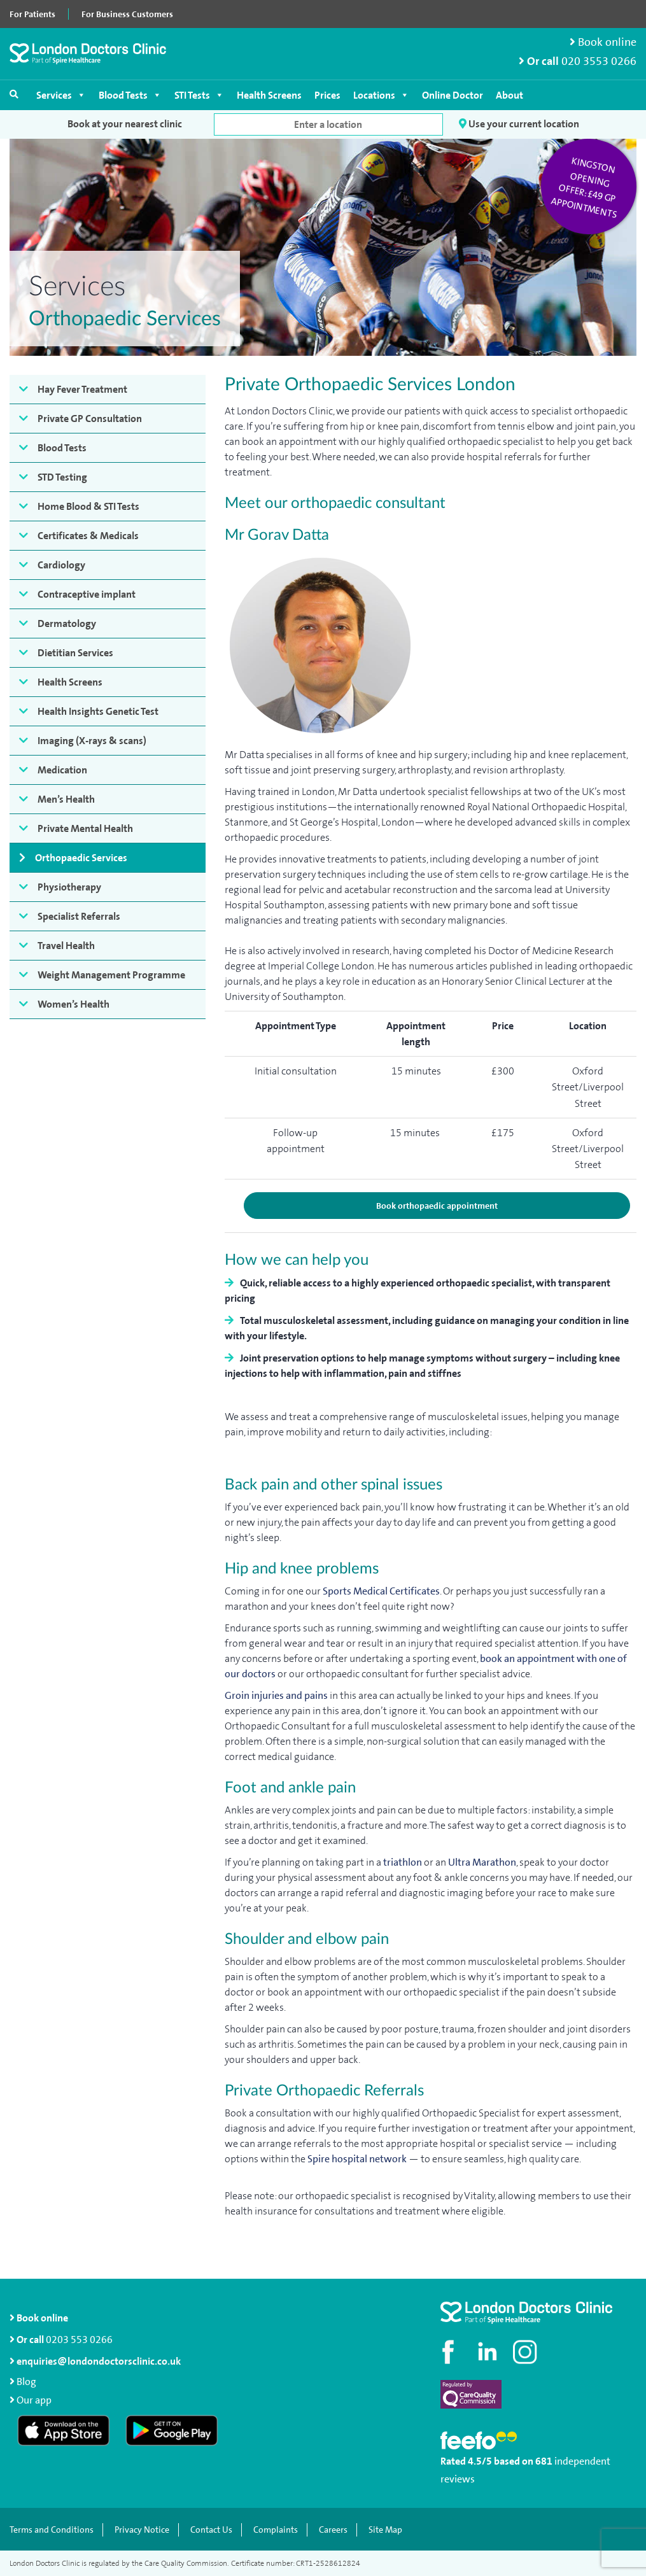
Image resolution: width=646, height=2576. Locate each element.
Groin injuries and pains (276, 1695)
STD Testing (62, 477)
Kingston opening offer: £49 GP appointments (584, 188)
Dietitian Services (75, 652)
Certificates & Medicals (88, 535)
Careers (333, 2530)
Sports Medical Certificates (381, 1591)
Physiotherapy (69, 887)
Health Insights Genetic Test (98, 711)
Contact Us (211, 2530)
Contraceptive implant (87, 594)
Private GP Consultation (90, 418)
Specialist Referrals (79, 916)
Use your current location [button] (519, 123)
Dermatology (67, 623)
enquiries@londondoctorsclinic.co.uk (95, 2361)
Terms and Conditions (52, 2530)
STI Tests (199, 95)
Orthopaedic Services (81, 857)
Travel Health (66, 945)
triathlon (402, 1862)
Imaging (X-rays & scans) (92, 740)
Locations (381, 95)
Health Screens (269, 95)
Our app (34, 2400)
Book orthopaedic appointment (437, 1205)
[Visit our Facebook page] (450, 2352)
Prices (327, 95)
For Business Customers (127, 14)
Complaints (275, 2530)
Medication (62, 770)
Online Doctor (452, 95)
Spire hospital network (357, 2158)
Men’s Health (66, 799)
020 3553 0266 (598, 61)
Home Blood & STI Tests (88, 506)
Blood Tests (130, 95)
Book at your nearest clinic (124, 123)
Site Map (385, 2530)
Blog (26, 2381)
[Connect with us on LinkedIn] (488, 2352)
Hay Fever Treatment (82, 389)
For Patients (32, 14)
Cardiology (61, 565)
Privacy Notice (142, 2530)
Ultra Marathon (482, 1862)
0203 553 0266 (79, 2339)
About (509, 95)
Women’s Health (73, 1004)
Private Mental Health (85, 828)
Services (61, 95)
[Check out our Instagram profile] (526, 2352)
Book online (603, 42)
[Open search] (14, 94)
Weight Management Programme (111, 975)
